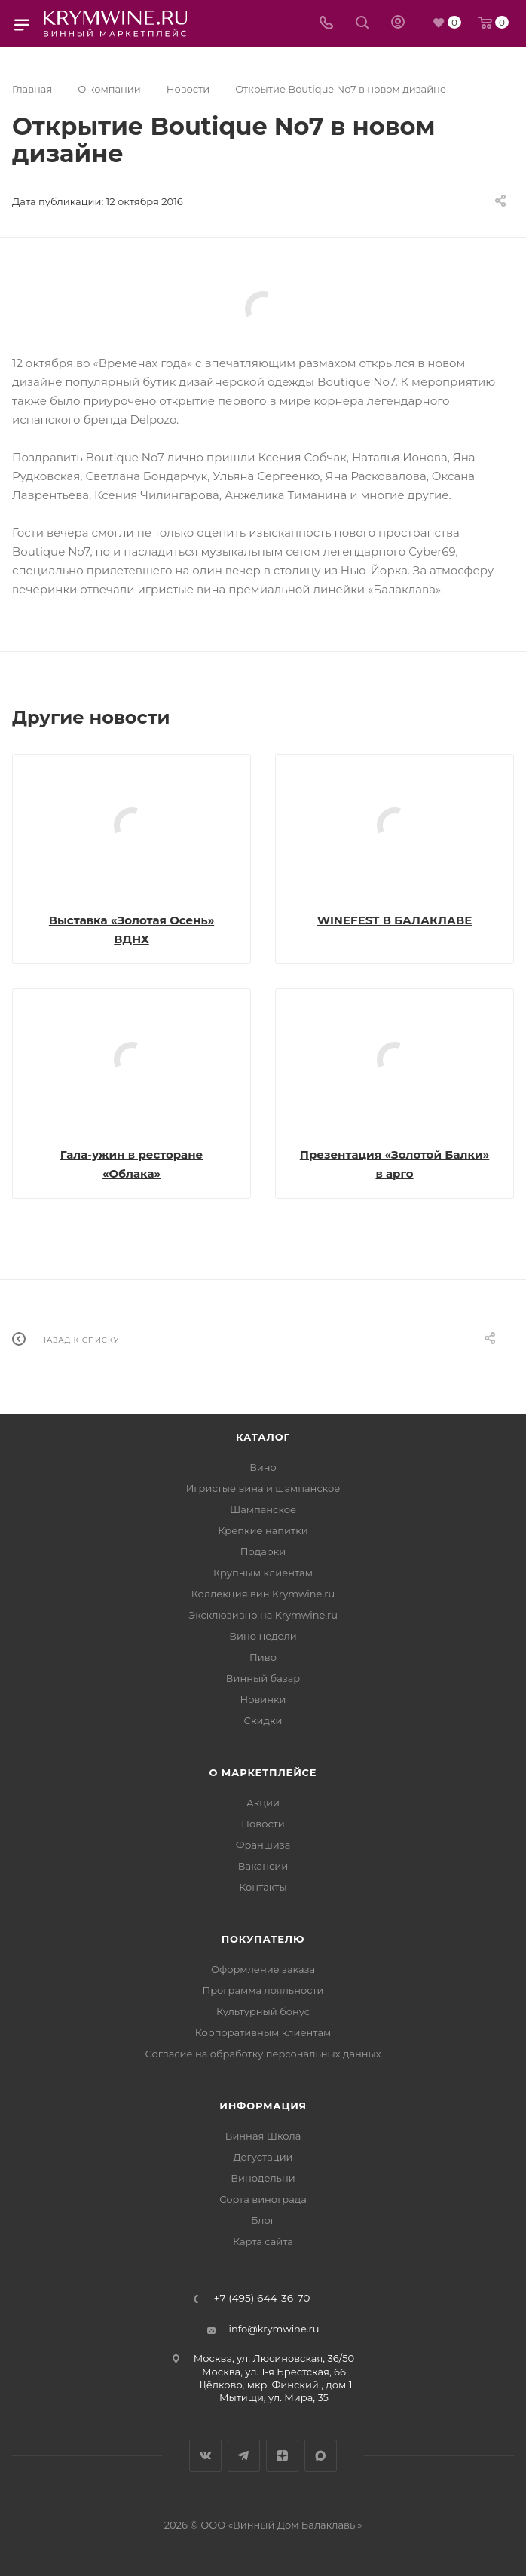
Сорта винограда (263, 2199)
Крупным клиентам (263, 1573)
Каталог (263, 1437)
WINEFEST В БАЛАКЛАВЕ (394, 920)
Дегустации (262, 2157)
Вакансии (263, 1866)
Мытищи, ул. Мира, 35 (274, 2397)
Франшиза (263, 1845)
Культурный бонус (263, 2011)
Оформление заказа (263, 1969)
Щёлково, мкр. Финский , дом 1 (274, 2384)
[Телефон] (326, 23)
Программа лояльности (262, 1990)
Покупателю (263, 1939)
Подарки (263, 1551)
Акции (263, 1802)
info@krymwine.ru (274, 2329)
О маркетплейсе (263, 1772)
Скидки (263, 1720)
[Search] (362, 23)
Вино (263, 1467)
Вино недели (262, 1636)
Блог (263, 2220)
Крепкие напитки (262, 1530)
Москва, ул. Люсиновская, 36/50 (274, 2358)
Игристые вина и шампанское (263, 1488)
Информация (263, 2106)
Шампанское (263, 1509)
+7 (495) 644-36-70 (262, 2298)
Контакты (262, 1887)
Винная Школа (263, 2136)
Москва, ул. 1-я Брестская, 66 (274, 2372)
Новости (262, 1824)
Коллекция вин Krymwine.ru (263, 1594)
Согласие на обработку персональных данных (263, 2054)
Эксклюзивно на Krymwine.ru (263, 1615)
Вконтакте (205, 2456)
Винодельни (263, 2178)
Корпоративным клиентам (263, 2032)
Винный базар (263, 1678)
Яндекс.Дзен (282, 2456)
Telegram (244, 2456)
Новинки (263, 1699)
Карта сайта (263, 2241)
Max (320, 2456)
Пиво (263, 1657)
